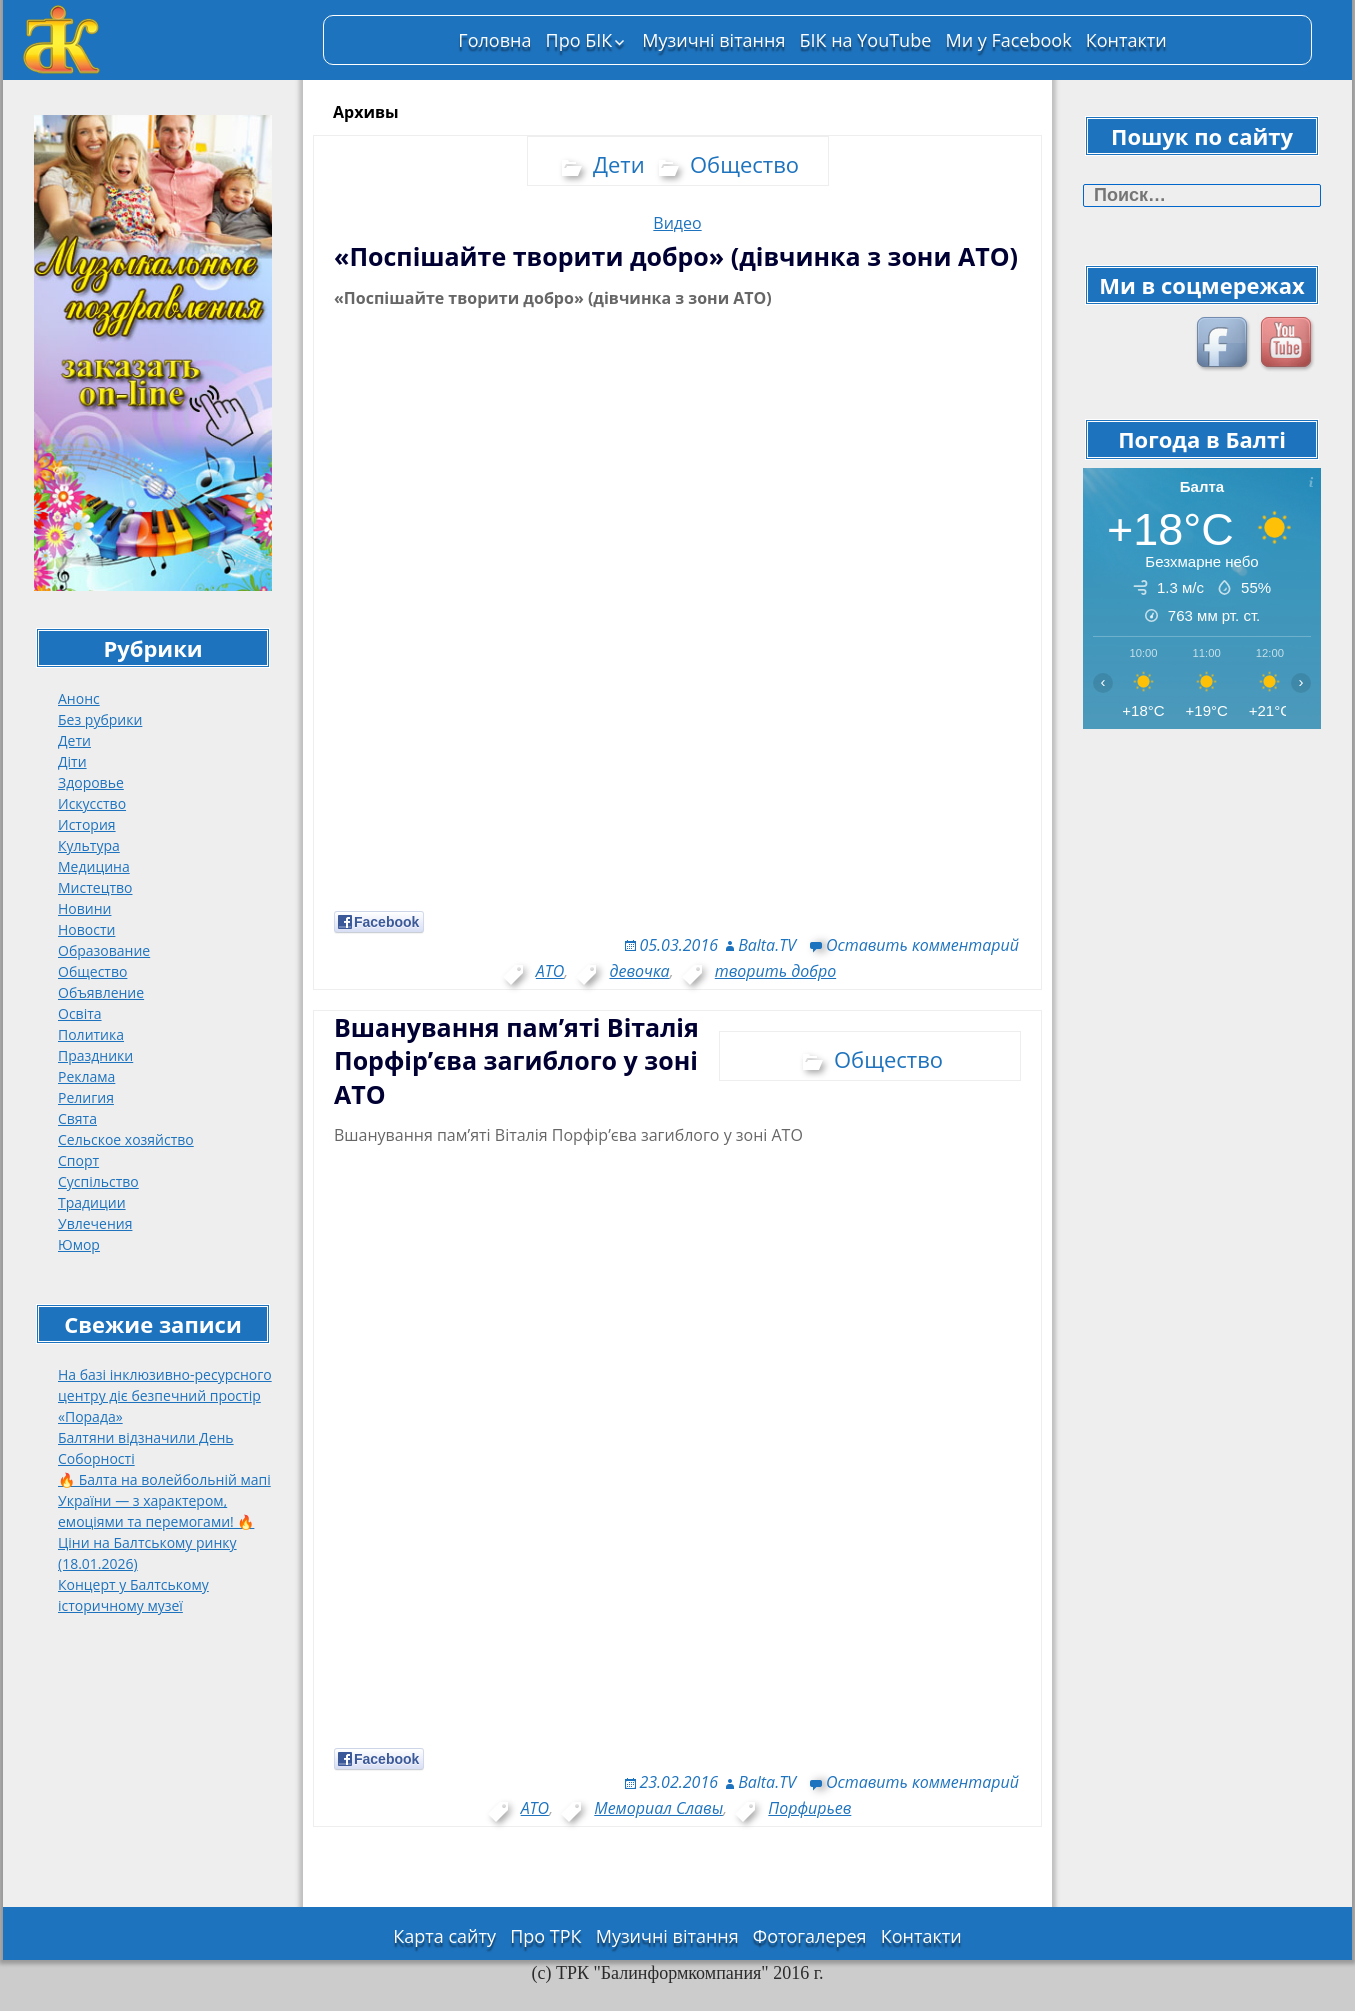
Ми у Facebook (1008, 40)
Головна (494, 40)
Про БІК (579, 40)
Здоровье (91, 782)
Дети (74, 740)
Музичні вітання (713, 40)
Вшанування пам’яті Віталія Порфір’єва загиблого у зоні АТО (516, 1060)
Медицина (94, 866)
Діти (72, 761)
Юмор (79, 1244)
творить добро (775, 971)
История (87, 824)
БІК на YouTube (866, 40)
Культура (89, 845)
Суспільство (98, 1181)
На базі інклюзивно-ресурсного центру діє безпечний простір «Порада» (165, 1395)
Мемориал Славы (658, 1808)
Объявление (101, 992)
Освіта (80, 1013)
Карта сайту (444, 1936)
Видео (677, 223)
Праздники (95, 1055)
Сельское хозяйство (126, 1139)
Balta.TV (767, 945)
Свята (77, 1118)
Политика (91, 1034)
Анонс (79, 698)
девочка (639, 971)
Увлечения (95, 1223)
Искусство (92, 803)
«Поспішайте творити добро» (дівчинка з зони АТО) (676, 256)
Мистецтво (95, 887)
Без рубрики (100, 719)
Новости (86, 929)
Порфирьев (809, 1808)
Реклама (86, 1076)
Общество (92, 971)
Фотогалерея (810, 1936)
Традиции (92, 1202)
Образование (104, 950)
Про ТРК (545, 1936)
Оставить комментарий (922, 945)
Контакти (1126, 40)
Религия (86, 1097)
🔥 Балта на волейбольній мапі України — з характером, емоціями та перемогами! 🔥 (164, 1500)
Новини (84, 908)
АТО (550, 971)
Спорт (78, 1160)
